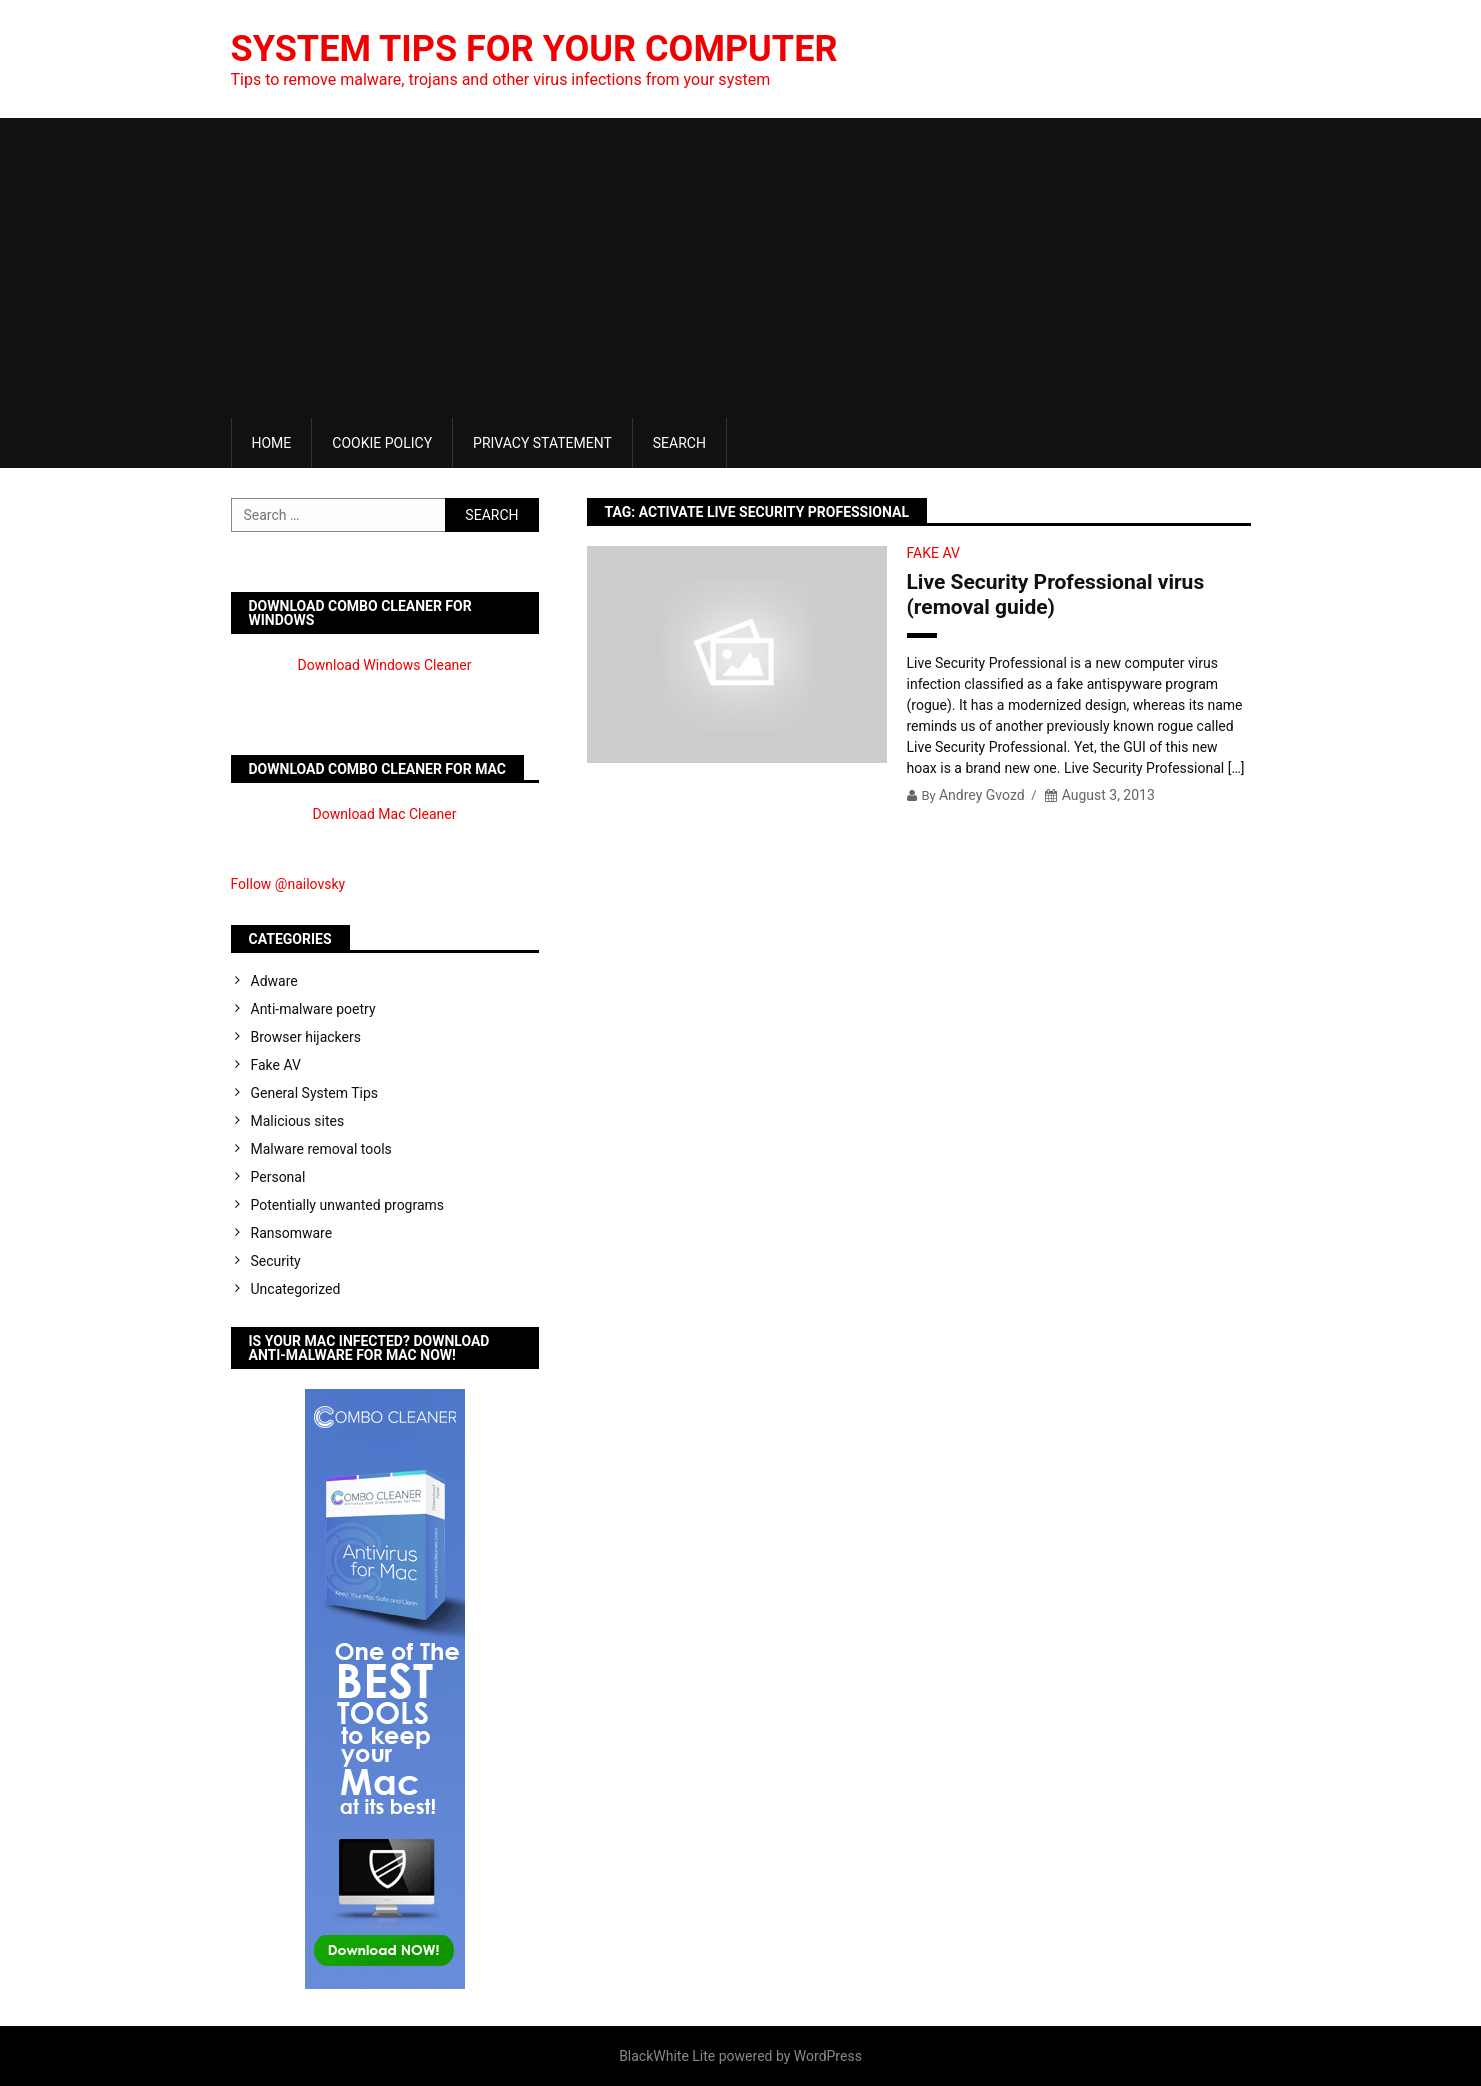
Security (276, 1261)
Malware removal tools (321, 1149)
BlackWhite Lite (667, 2056)
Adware (274, 981)
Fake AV (933, 553)
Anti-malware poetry (313, 1009)
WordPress (828, 2056)
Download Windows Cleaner (385, 665)
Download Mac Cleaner (385, 814)
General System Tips (315, 1093)
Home (272, 443)
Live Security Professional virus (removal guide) (1056, 594)
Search (679, 443)
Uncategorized (296, 1289)
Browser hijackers (306, 1037)
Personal (278, 1177)
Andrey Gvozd (982, 795)
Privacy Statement (542, 443)
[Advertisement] (741, 268)
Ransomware (292, 1233)
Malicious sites (298, 1121)
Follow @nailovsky (288, 884)
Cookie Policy (382, 443)
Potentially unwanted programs (348, 1205)
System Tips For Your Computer (534, 49)
